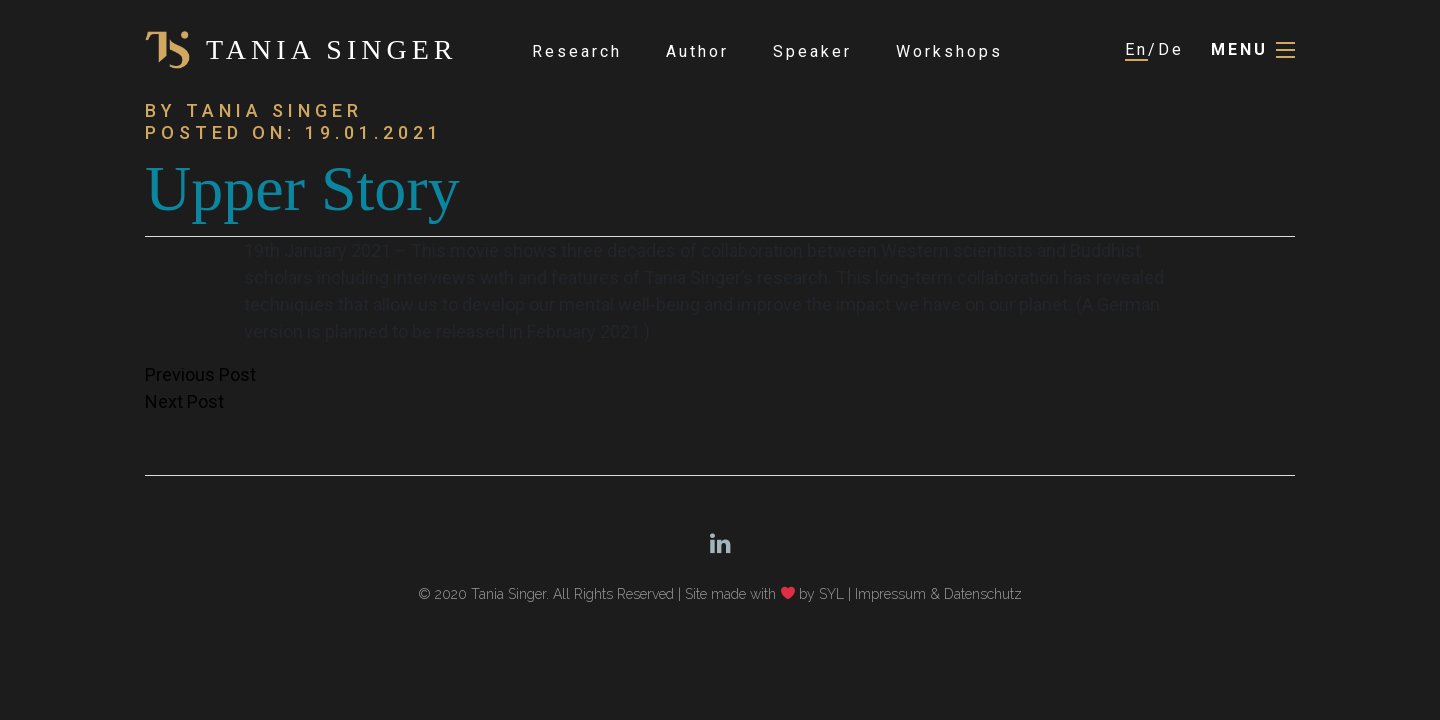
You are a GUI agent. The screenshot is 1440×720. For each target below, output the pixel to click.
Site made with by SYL (765, 594)
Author (697, 51)
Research (577, 51)
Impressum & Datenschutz (938, 594)
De (1171, 49)
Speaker (812, 51)
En (1136, 49)
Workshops (949, 51)
